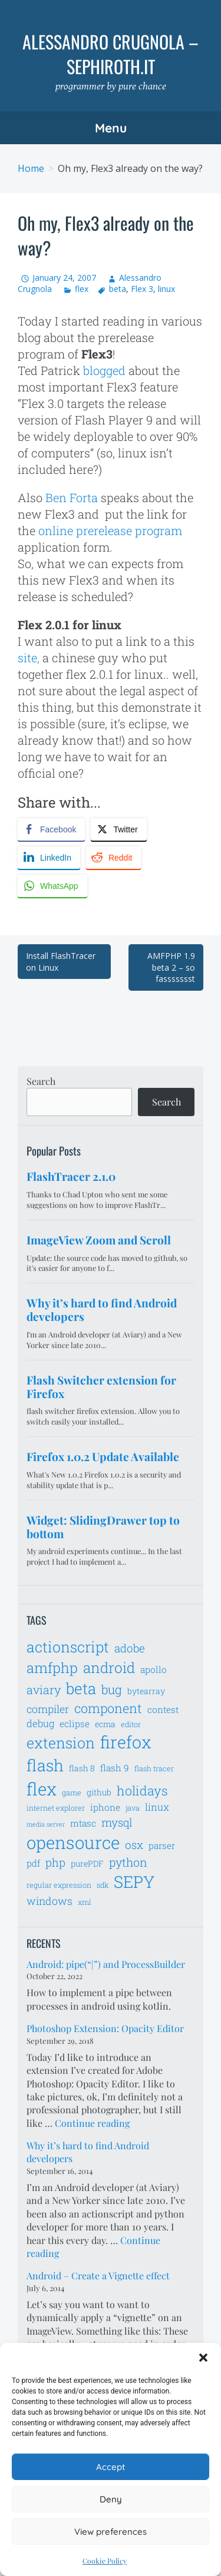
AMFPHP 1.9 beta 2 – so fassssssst (171, 967)
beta (117, 288)
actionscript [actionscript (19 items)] (68, 1647)
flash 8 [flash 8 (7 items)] (82, 1768)
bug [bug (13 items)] (111, 1689)
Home (31, 168)
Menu (111, 127)
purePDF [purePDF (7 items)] (87, 1863)
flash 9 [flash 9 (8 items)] (114, 1768)
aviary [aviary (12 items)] (44, 1689)
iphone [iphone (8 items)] (105, 1807)
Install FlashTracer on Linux (60, 961)
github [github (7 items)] (99, 1792)
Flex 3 (142, 288)
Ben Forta (71, 497)
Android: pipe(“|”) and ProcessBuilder (106, 1964)
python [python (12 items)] (128, 1862)
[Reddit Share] (113, 858)
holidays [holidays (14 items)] (142, 1790)
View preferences (110, 2531)
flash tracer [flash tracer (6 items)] (154, 1768)
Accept (110, 2466)
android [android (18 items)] (109, 1667)
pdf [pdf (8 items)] (33, 1863)
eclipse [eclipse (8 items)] (75, 1723)
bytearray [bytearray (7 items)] (146, 1691)
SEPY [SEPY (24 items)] (134, 1882)
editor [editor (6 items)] (131, 1724)
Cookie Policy (105, 2560)
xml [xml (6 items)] (84, 1902)
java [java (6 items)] (133, 1808)
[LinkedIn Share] (49, 858)
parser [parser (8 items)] (162, 1845)
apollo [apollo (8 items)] (153, 1669)
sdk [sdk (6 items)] (102, 1885)
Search (41, 1081)
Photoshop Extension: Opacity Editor (105, 2028)
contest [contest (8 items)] (163, 1709)
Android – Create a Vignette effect (98, 2275)
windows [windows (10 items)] (49, 1901)
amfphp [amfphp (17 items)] (52, 1667)
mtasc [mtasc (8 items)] (83, 1823)
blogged (104, 370)
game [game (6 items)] (71, 1792)
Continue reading (92, 2123)
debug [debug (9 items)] (40, 1723)
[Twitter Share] (118, 829)
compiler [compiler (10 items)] (48, 1709)
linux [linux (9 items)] (157, 1807)
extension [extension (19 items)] (61, 1742)
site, (28, 657)
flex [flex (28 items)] (42, 1788)
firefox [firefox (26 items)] (125, 1742)
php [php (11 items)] (55, 1862)
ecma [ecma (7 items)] (105, 1723)
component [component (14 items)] (108, 1708)
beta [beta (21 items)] (81, 1688)
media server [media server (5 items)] (46, 1824)
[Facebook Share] (51, 829)
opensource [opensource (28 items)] (73, 1842)
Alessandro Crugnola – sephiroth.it (110, 53)
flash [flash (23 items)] (45, 1765)
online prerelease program (110, 530)
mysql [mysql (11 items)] (117, 1822)
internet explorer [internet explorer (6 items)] (56, 1808)
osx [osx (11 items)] (134, 1844)
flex (81, 288)
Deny (111, 2499)
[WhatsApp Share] (52, 886)
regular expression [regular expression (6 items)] (59, 1885)
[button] (203, 2357)
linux (166, 288)
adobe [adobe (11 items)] (129, 1648)
